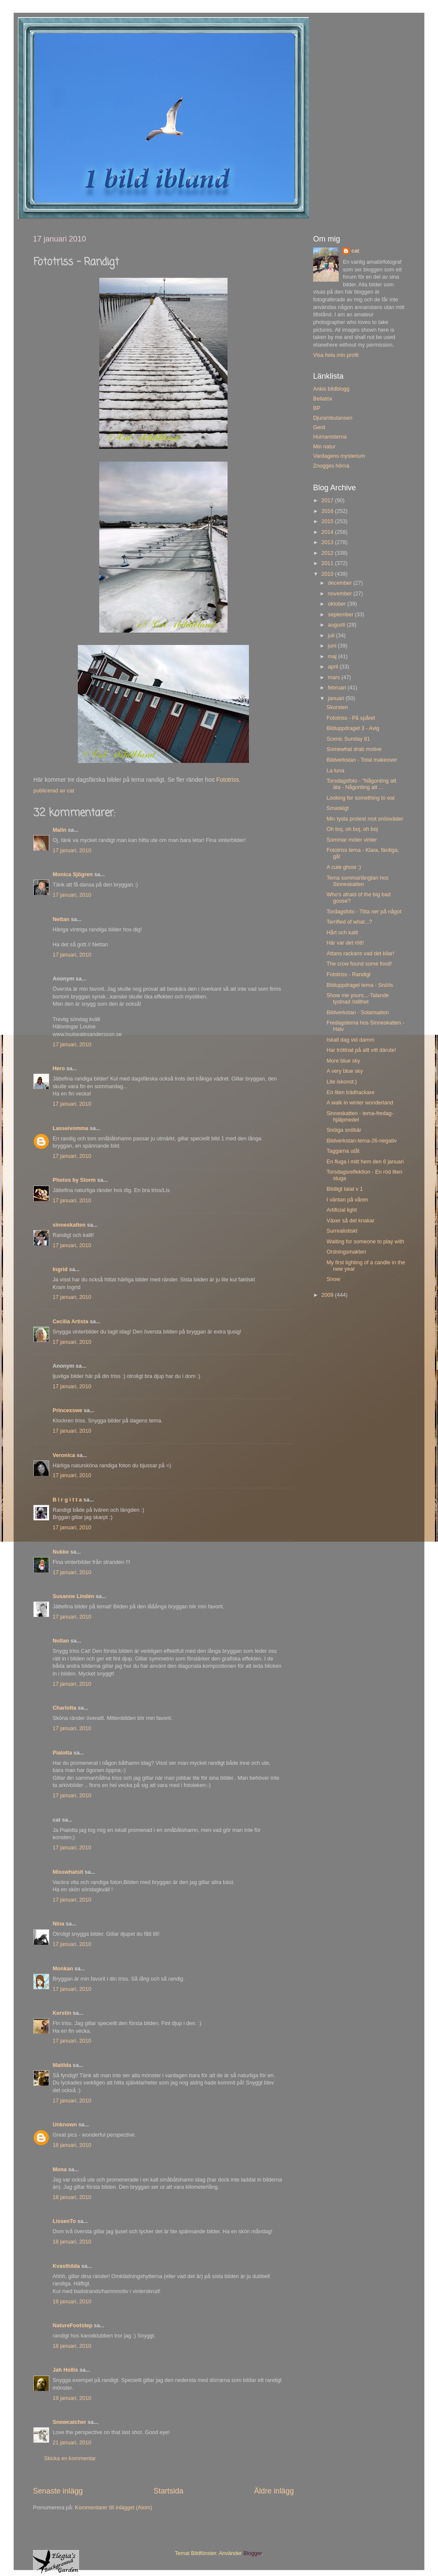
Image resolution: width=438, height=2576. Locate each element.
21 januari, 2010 (72, 2443)
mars (334, 677)
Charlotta (64, 1708)
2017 (328, 500)
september (341, 615)
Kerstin (62, 2013)
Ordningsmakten (346, 1252)
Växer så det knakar (350, 1221)
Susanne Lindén (73, 1596)
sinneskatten (69, 1225)
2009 (328, 1295)
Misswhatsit (68, 1872)
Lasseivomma (70, 1128)
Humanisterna (329, 437)
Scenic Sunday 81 (348, 739)
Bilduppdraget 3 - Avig (352, 728)
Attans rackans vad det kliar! (360, 954)
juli (332, 636)
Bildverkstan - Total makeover (361, 760)
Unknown (65, 2125)
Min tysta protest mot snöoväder (364, 819)
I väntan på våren (347, 1200)
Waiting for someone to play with (365, 1242)
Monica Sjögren (73, 874)
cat (355, 251)
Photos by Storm (74, 1180)
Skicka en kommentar (70, 2458)
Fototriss (227, 779)
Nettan (61, 919)
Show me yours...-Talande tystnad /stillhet (357, 998)
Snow (333, 1279)
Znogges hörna (331, 466)
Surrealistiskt (341, 1231)
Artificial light (341, 1210)
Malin (59, 830)
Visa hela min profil (335, 355)
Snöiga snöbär (343, 1130)
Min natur (324, 447)
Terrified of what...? (349, 922)
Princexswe (67, 1410)
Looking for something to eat (360, 798)
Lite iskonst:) (341, 1082)
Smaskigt (337, 808)
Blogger (252, 2553)
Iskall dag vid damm (350, 1040)
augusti (337, 625)
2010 (328, 574)
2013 (328, 542)
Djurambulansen (332, 418)
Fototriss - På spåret (350, 718)
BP (316, 408)
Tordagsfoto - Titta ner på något (363, 912)
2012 (328, 553)
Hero (59, 1069)
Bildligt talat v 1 (344, 1189)
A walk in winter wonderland (359, 1103)
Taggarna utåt (342, 1151)
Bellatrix (322, 399)
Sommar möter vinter (351, 840)
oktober (338, 604)
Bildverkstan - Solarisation (357, 1013)
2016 (328, 511)
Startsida (168, 2491)
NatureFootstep (72, 2326)
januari (337, 698)
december (341, 583)
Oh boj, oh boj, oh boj (352, 829)
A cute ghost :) (343, 867)
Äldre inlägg (274, 2491)
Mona (60, 2170)
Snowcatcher (69, 2422)
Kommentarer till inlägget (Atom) (113, 2508)
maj (333, 656)
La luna (335, 771)
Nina (58, 1924)
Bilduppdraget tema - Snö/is (359, 985)
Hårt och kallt (342, 933)
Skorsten (337, 707)
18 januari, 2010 (72, 2145)
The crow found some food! (359, 964)
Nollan (61, 1641)
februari (338, 688)
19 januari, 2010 (72, 2398)
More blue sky (343, 1061)
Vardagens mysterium (339, 456)
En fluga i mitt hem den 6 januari (365, 1162)
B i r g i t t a (67, 1500)
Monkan (63, 1969)
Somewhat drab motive (354, 749)
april (334, 667)
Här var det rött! (345, 943)
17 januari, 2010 (72, 851)
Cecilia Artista (71, 1322)
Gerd (319, 427)
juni (333, 646)
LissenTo (64, 2221)
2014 (328, 532)
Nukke (61, 1552)
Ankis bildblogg (331, 389)
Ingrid (60, 1269)
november (341, 594)
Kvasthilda (66, 2266)
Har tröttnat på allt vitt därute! (361, 1050)
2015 (328, 521)
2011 (328, 563)
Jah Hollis (65, 2370)
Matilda (62, 2065)
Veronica (64, 1455)
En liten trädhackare (350, 1092)
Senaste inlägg (58, 2491)
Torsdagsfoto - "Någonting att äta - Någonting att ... (361, 784)
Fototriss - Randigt (348, 974)
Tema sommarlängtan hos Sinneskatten (357, 881)
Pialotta (62, 1753)
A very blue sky (344, 1071)
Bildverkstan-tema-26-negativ (361, 1141)
